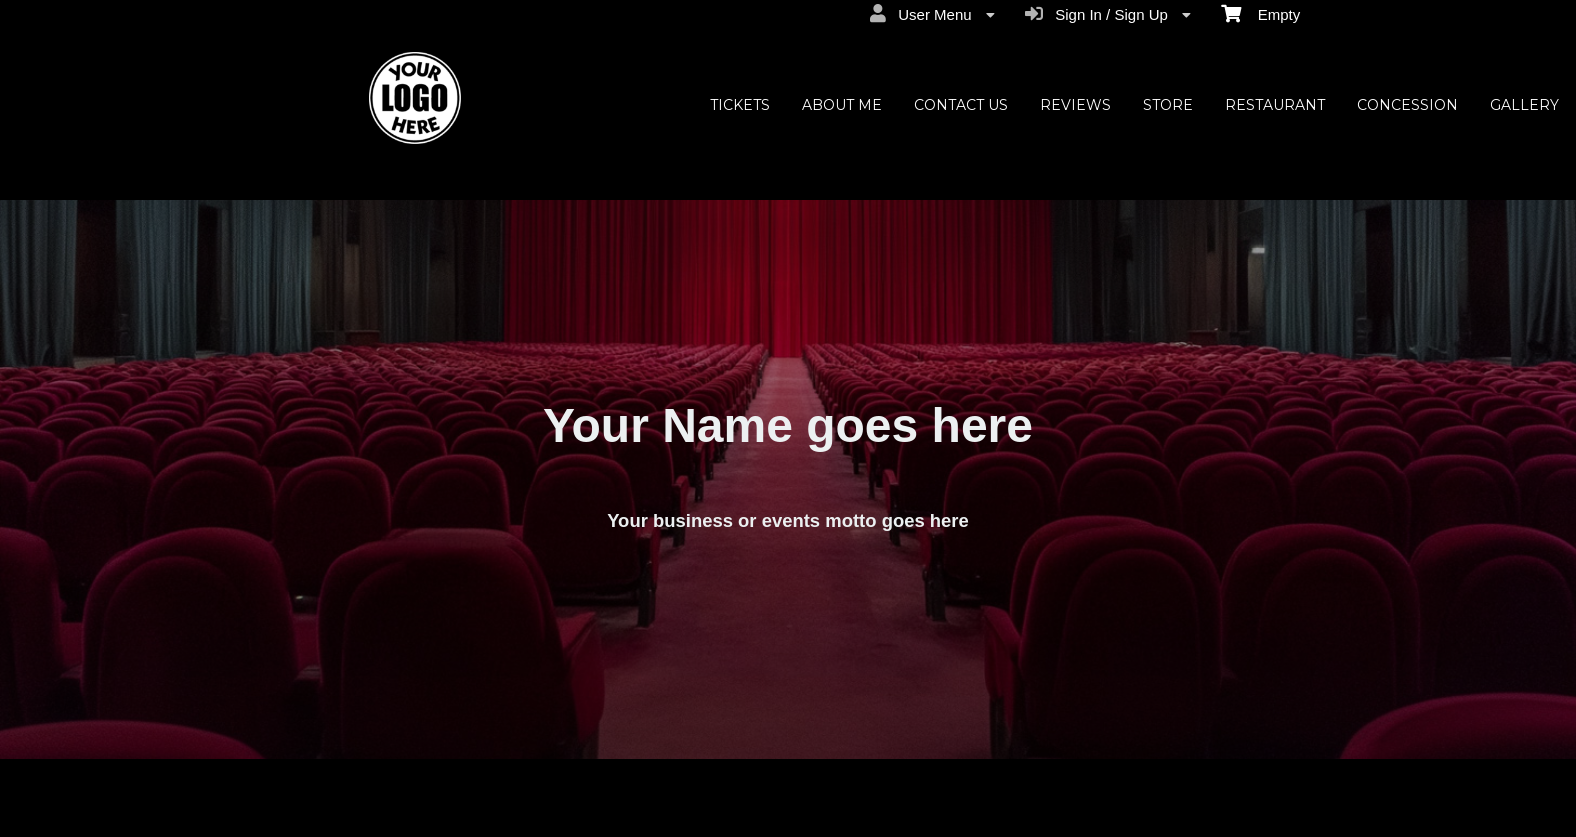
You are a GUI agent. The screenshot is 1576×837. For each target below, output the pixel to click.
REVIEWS (1075, 105)
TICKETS (740, 105)
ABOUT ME (842, 105)
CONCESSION (1407, 105)
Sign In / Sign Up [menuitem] (1108, 14)
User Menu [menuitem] (932, 14)
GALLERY (1524, 105)
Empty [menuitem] (1260, 13)
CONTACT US (961, 105)
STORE (1168, 105)
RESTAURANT (1275, 105)
